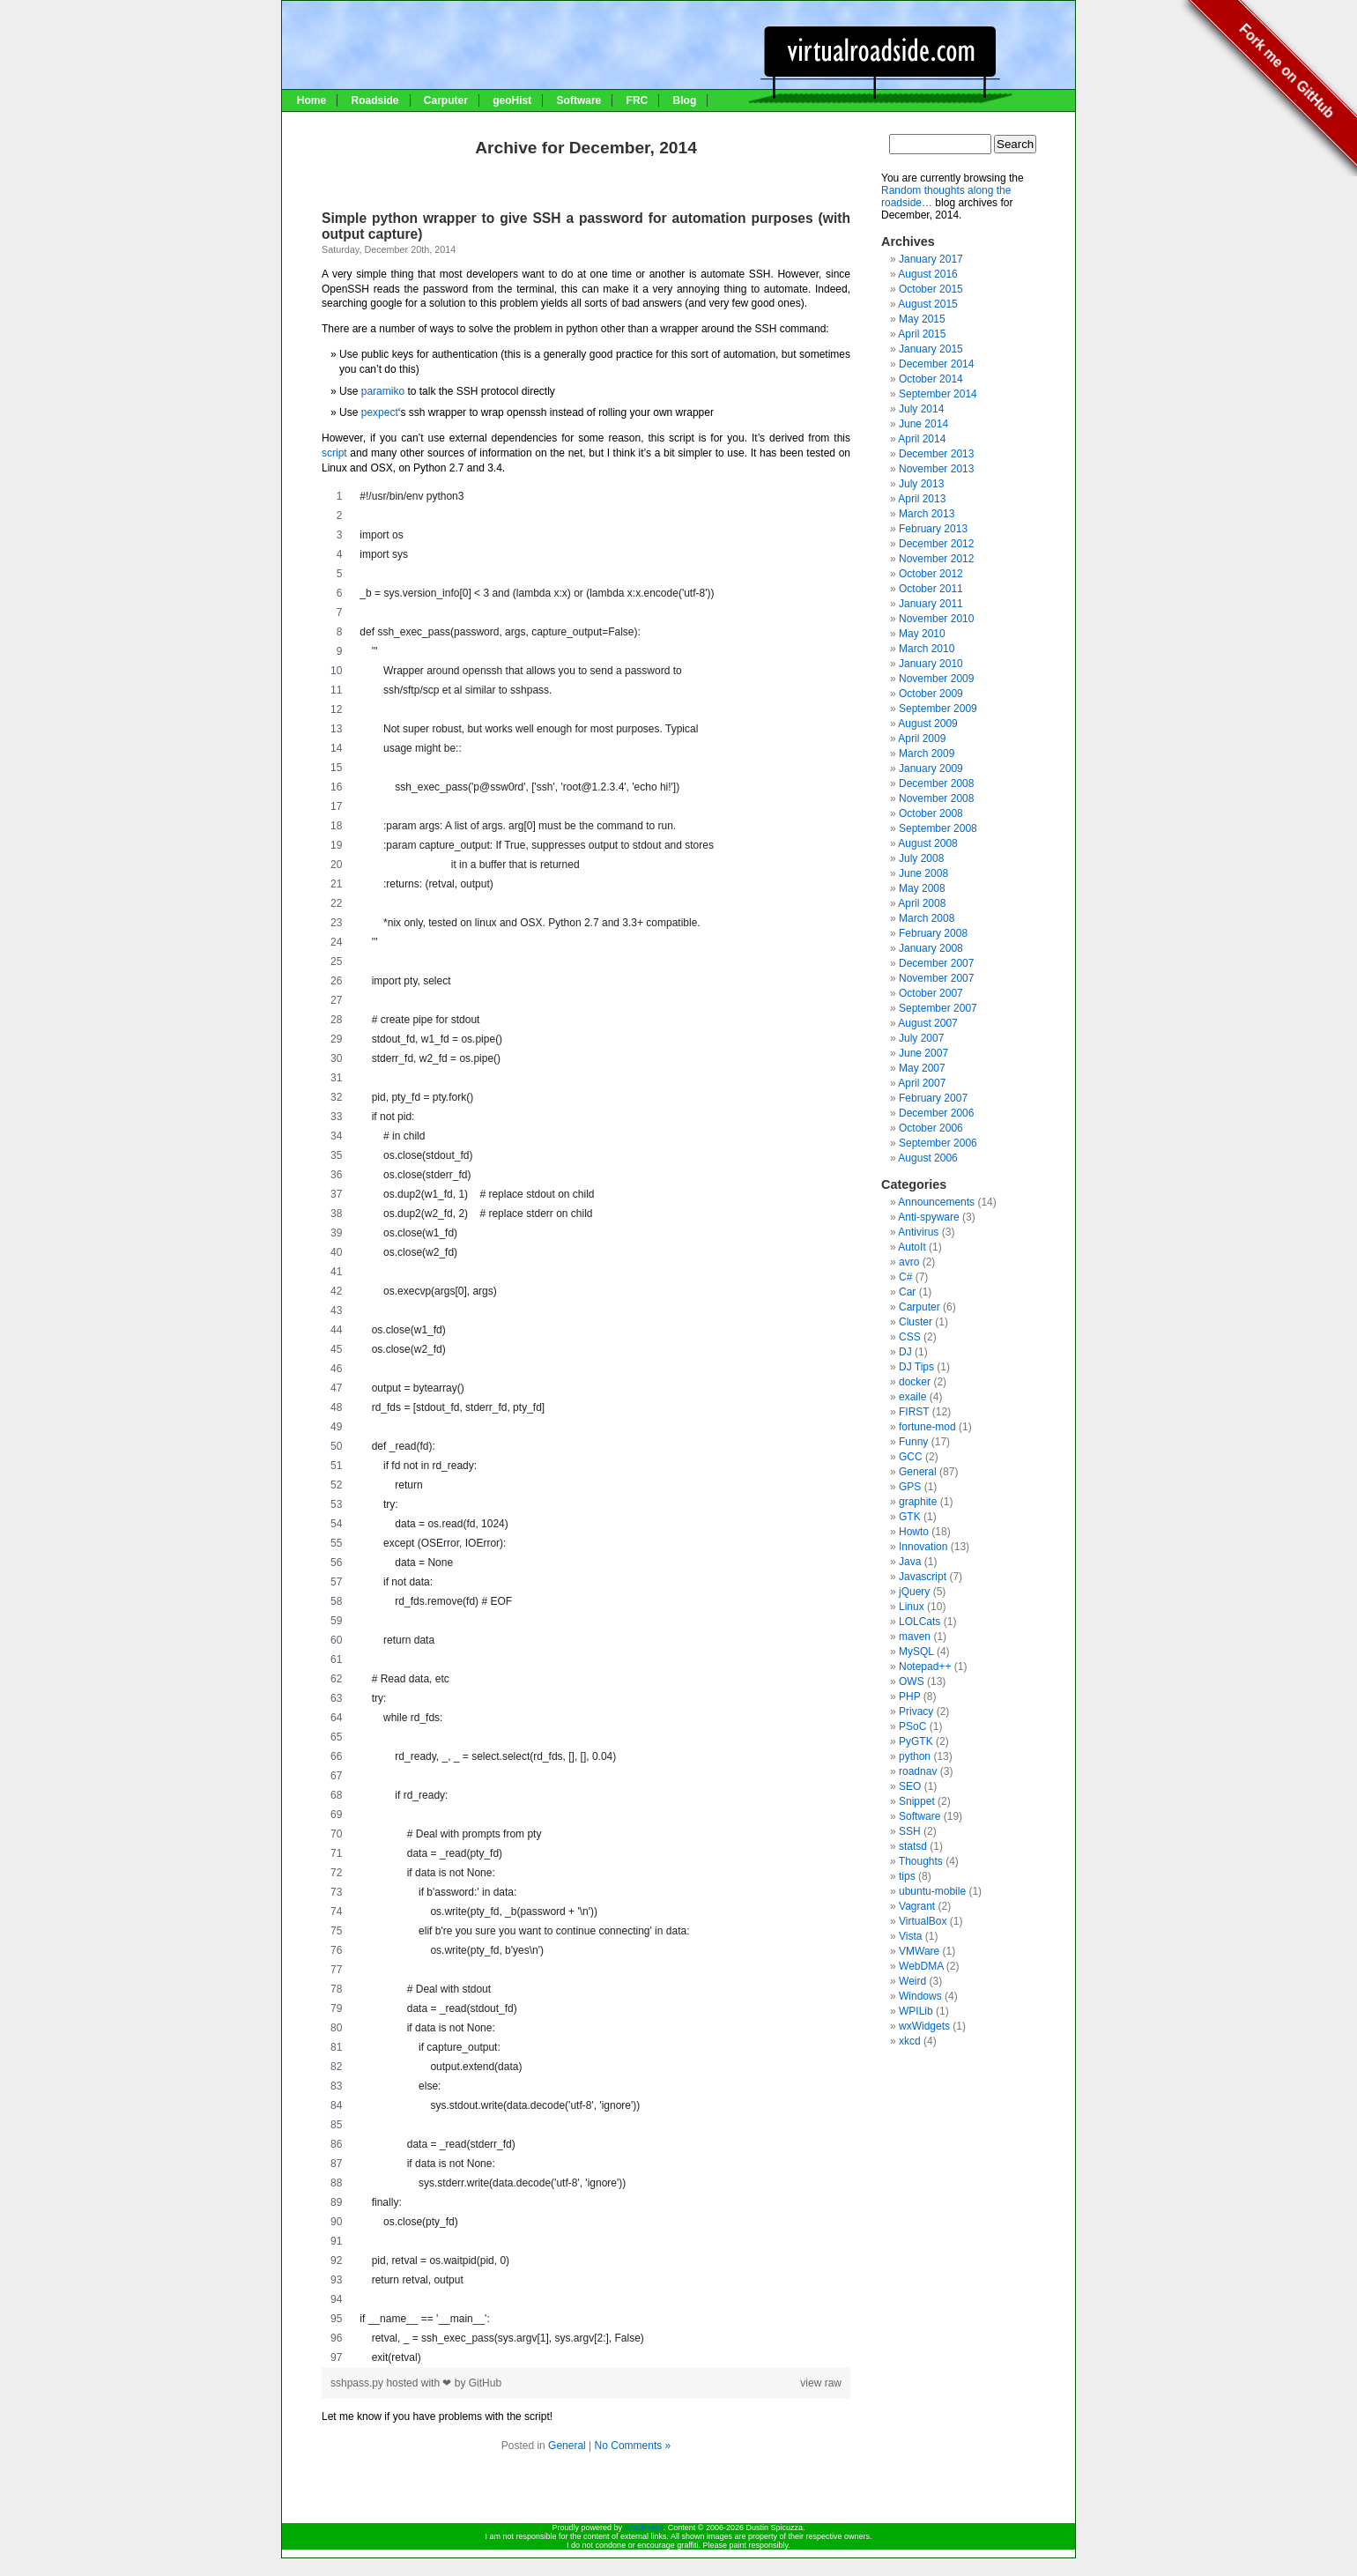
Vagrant (917, 1906)
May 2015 (922, 319)
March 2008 (926, 918)
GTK (910, 1517)
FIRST (914, 1412)
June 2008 (923, 873)
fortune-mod (927, 1427)
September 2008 (938, 828)
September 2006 (938, 1143)
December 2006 (936, 1113)
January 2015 (931, 349)
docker (915, 1382)
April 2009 (921, 738)
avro (909, 1262)
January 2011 (931, 604)
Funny (913, 1442)
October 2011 (931, 589)
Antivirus (918, 1232)
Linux (911, 1606)
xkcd (910, 2041)
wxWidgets (924, 2026)
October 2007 (931, 993)
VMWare (919, 1951)
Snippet (917, 1801)
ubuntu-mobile (932, 1891)
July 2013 (921, 484)
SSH (910, 1831)
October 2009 (931, 693)
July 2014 (921, 409)
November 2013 (936, 469)
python (915, 1756)
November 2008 (936, 798)
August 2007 (927, 1023)
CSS (910, 1337)
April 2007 (921, 1083)
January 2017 (931, 259)
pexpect (379, 412)
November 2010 (936, 618)
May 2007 (922, 1068)
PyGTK (916, 1741)
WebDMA (921, 1966)
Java (910, 1561)
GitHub (485, 2383)
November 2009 (936, 678)
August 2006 (927, 1158)
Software (579, 100)
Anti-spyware (928, 1217)
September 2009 (938, 708)
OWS (911, 1681)
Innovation (923, 1546)
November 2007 (936, 978)
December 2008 (936, 783)
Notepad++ (925, 1666)
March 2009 (926, 753)
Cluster (915, 1322)
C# (905, 1277)
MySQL (916, 1651)
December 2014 (936, 364)
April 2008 (921, 903)
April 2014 (921, 439)
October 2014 (931, 379)
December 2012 (936, 544)
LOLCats (919, 1621)
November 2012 (936, 559)
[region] (586, 1426)
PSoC (912, 1726)
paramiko (382, 391)
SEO (910, 1786)
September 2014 (938, 394)
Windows (920, 1996)
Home (311, 100)
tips (907, 1876)
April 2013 (921, 499)
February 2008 (933, 933)
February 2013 (933, 529)
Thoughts (921, 1861)
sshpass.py (358, 2383)
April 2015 (921, 334)
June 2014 (923, 424)
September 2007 (938, 1008)
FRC (638, 100)
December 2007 (936, 963)
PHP (909, 1696)
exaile (912, 1397)
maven (915, 1636)
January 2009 (931, 768)
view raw (821, 2383)
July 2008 (921, 858)
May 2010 (922, 633)
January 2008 (931, 948)
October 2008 (931, 813)
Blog (685, 100)
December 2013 (936, 454)
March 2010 (926, 648)
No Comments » (633, 2445)
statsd (913, 1846)
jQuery (914, 1591)
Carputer (446, 100)
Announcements (936, 1202)
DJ (905, 1352)
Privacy (916, 1711)
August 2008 (927, 843)
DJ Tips (916, 1367)
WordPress (643, 2527)
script (334, 453)
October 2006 (931, 1128)
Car (907, 1292)
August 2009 (927, 723)
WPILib (916, 2011)
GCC (911, 1457)
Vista (910, 1936)
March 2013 (926, 514)
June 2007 (923, 1053)
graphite (918, 1502)
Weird (912, 1981)
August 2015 (927, 304)
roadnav (918, 1771)
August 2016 (927, 274)
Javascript (922, 1576)
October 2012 (931, 574)
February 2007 (933, 1098)
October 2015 (931, 289)
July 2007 (921, 1038)
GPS (910, 1487)
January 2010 (931, 663)
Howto (914, 1532)
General (567, 2445)
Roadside (374, 100)
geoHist (512, 100)
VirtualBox (922, 1921)
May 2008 (922, 888)
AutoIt (911, 1247)
